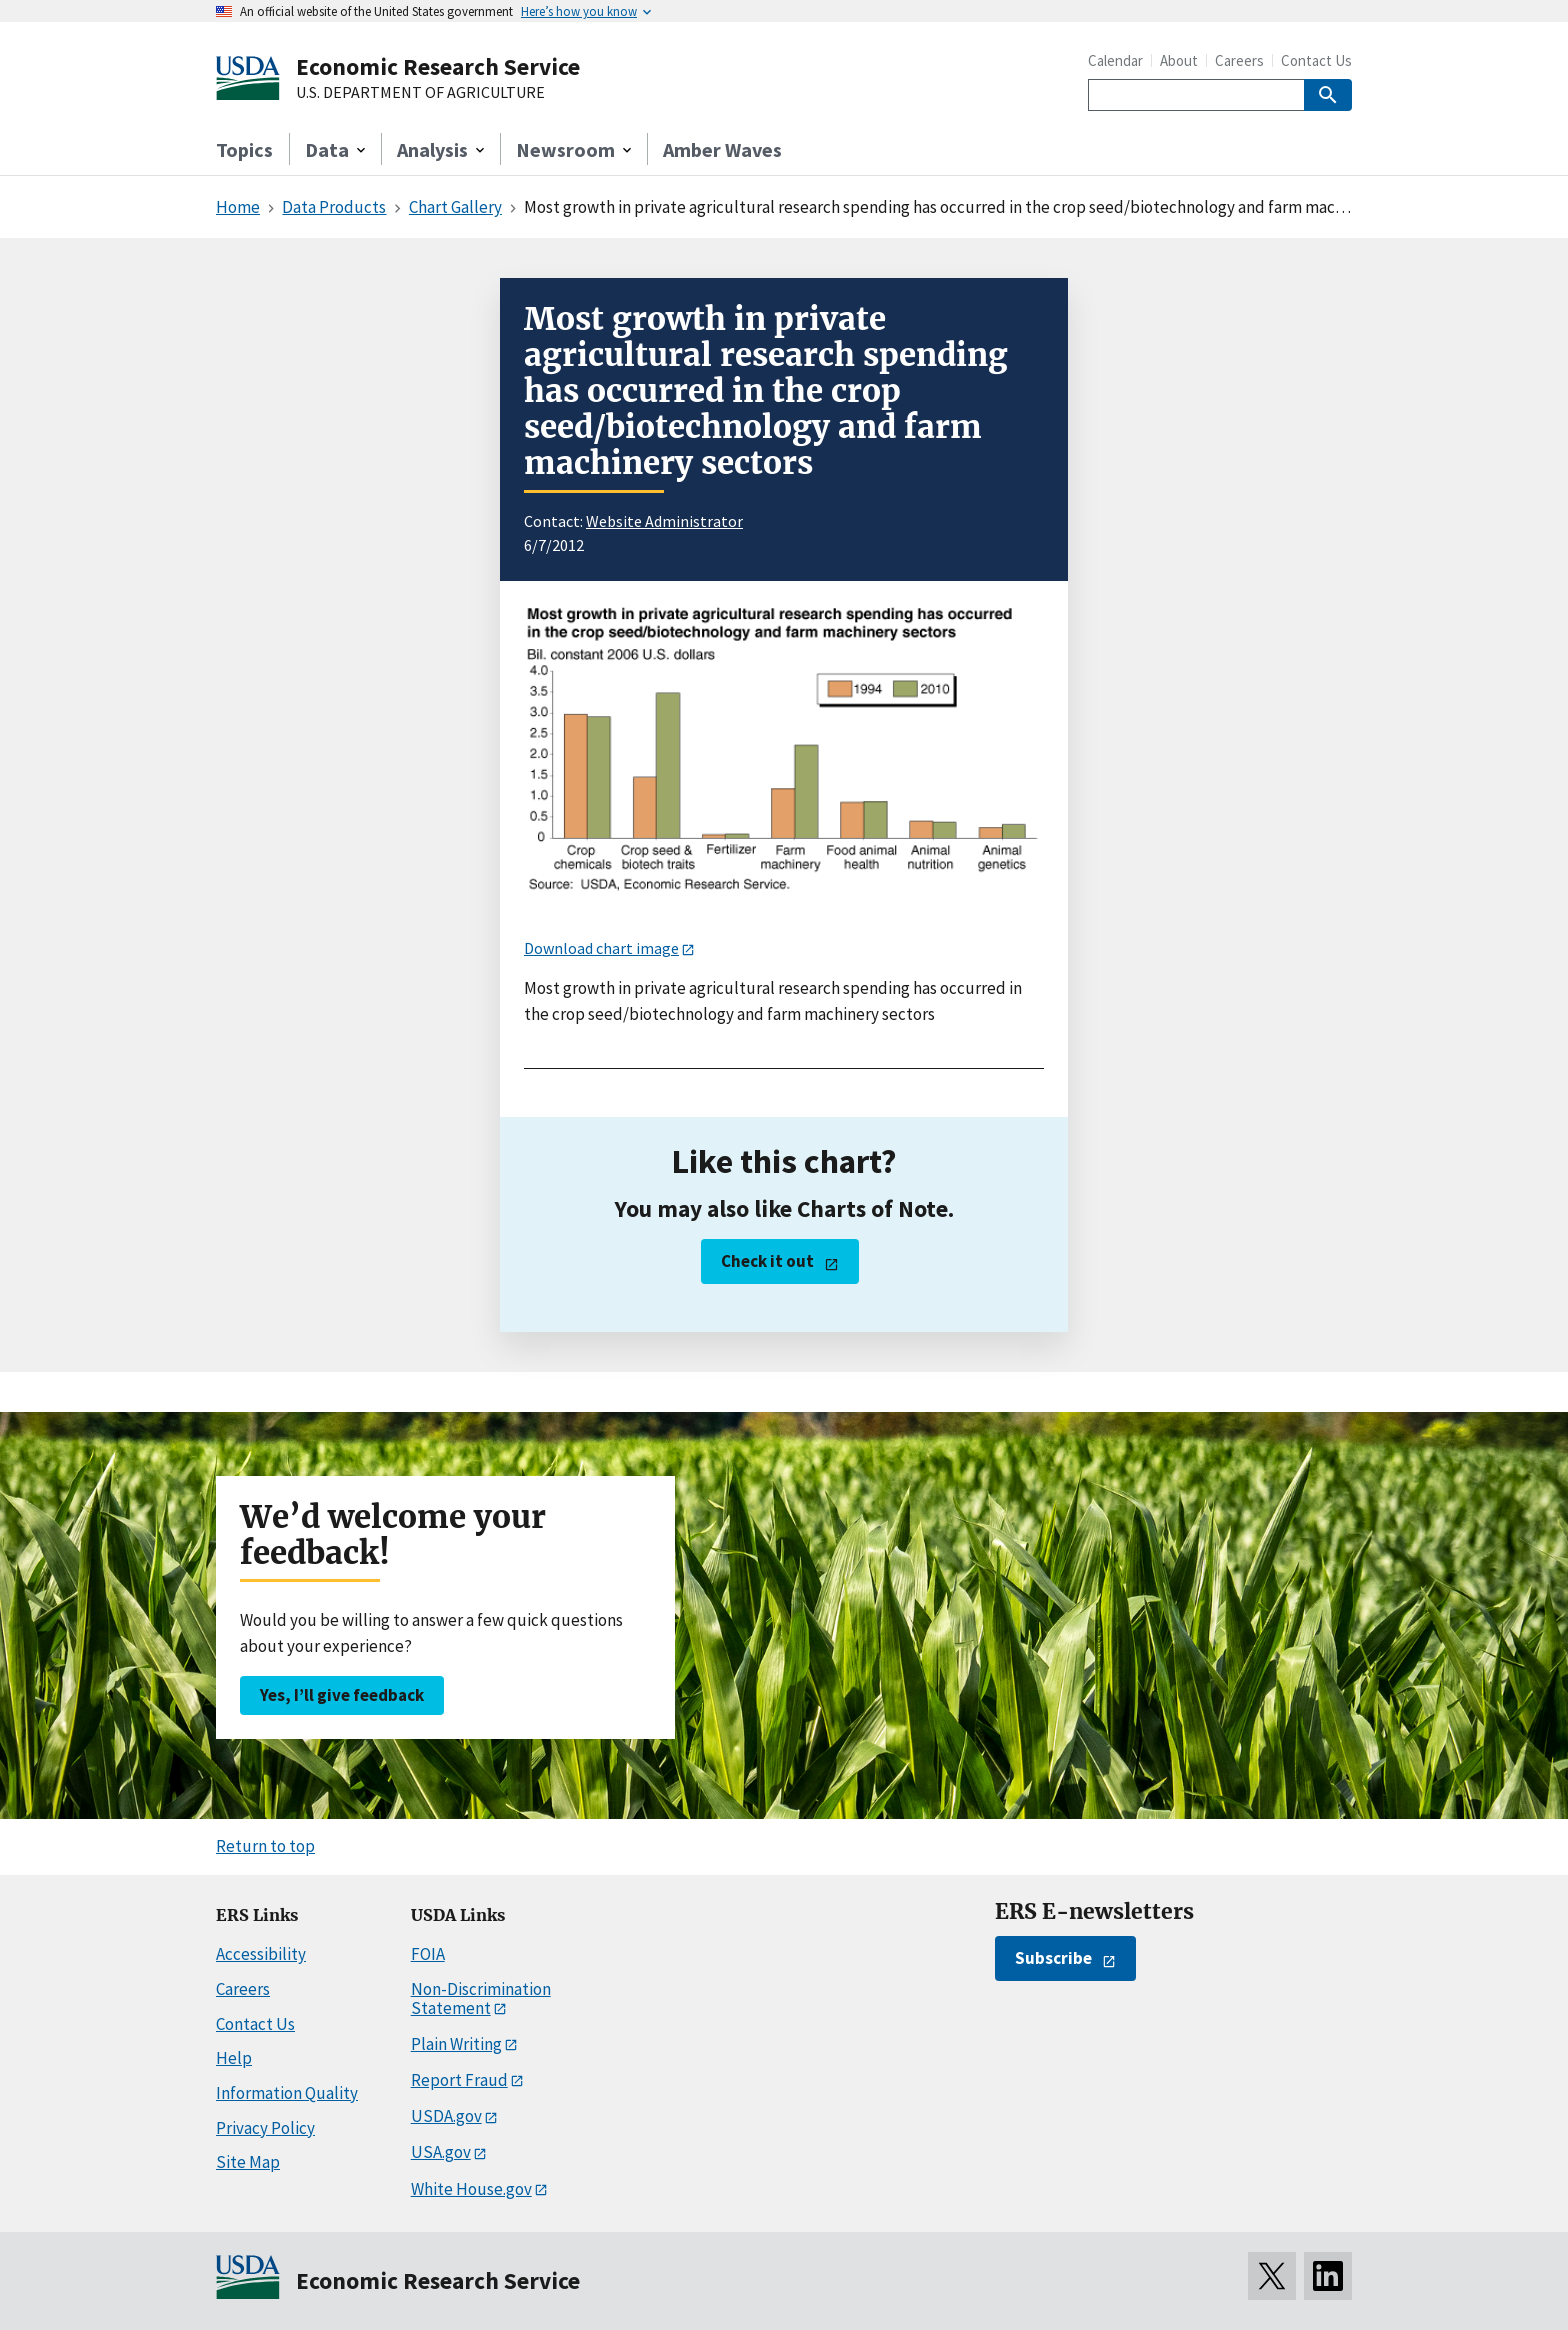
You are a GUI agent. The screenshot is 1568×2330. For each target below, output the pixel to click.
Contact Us (1316, 60)
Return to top (265, 1846)
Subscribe (1053, 1958)
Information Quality (287, 2093)
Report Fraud (459, 2080)
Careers (1239, 60)
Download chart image (601, 948)
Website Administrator (664, 521)
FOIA (428, 1954)
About (1179, 60)
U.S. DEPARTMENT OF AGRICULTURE (420, 93)
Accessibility (261, 1954)
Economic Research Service (438, 66)
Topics (244, 149)
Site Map (248, 2162)
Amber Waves (722, 149)
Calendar (1115, 60)
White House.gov (471, 2189)
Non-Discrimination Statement (481, 1998)
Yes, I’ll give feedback (342, 1695)
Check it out (767, 1261)
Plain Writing (456, 2044)
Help (234, 2058)
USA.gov (441, 2152)
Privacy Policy (265, 2128)
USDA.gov (446, 2116)
